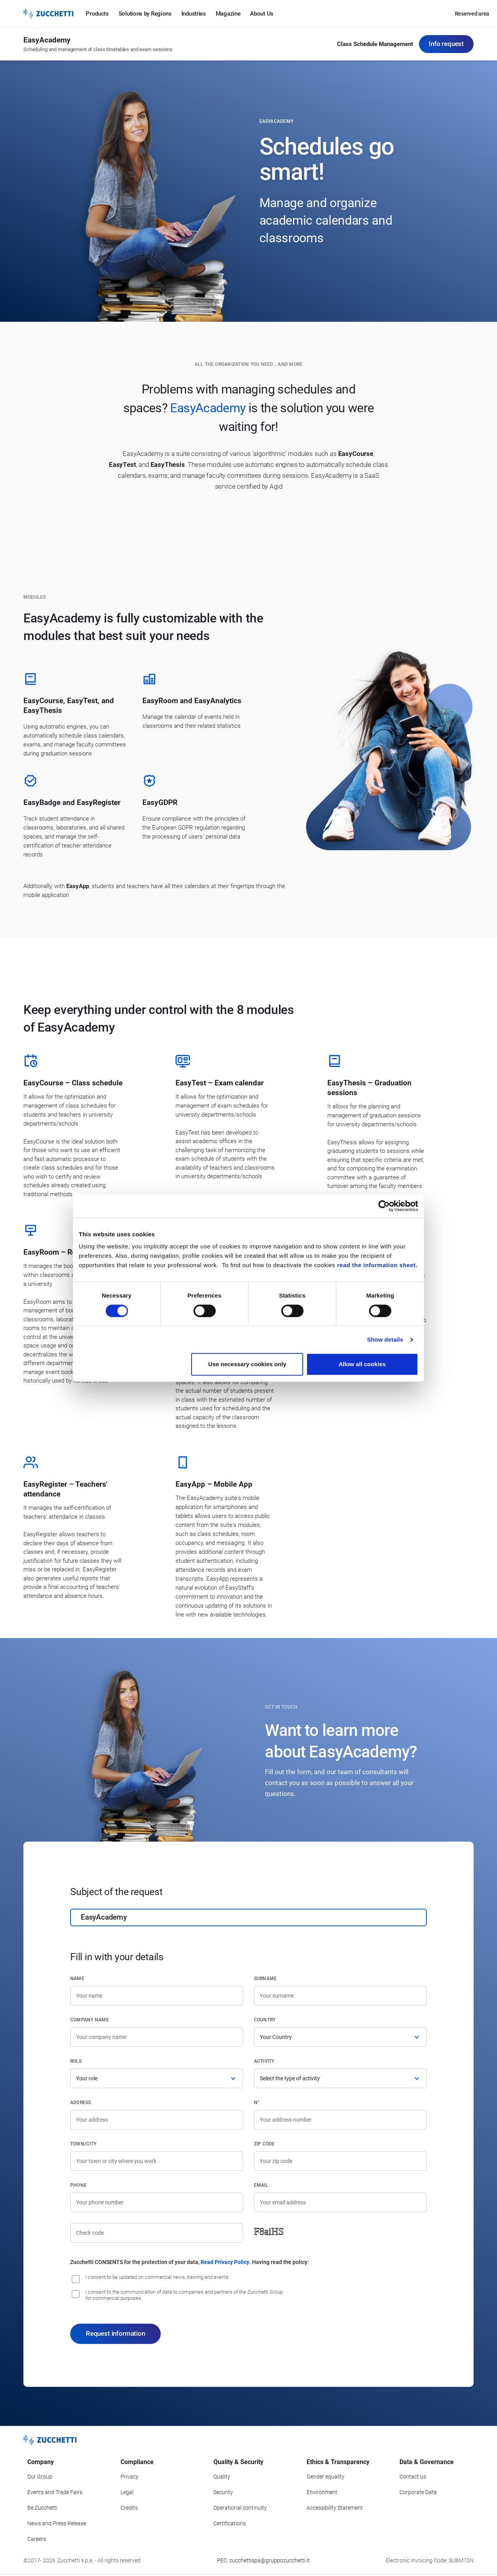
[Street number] (340, 2119)
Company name (89, 2020)
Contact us (412, 2476)
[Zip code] (340, 2161)
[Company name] (156, 2037)
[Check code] (156, 2233)
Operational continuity (240, 2508)
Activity (264, 2061)
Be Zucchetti (42, 2508)
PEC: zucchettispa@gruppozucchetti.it (263, 2560)
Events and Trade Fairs (54, 2492)
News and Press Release (56, 2523)
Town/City (83, 2144)
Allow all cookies (362, 1364)
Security (223, 2492)
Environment (322, 2492)
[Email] (340, 2202)
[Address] (156, 2119)
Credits (129, 2508)
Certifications (229, 2523)
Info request (446, 44)
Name (77, 1978)
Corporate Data (418, 2492)
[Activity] (340, 2078)
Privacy (129, 2476)
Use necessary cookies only (247, 1364)
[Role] (156, 2078)
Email (261, 2185)
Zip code (264, 2144)
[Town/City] (156, 2161)
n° (256, 2102)
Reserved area (472, 14)
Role (76, 2061)
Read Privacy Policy (225, 2262)
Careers (36, 2539)
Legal (127, 2492)
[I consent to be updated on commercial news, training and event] (76, 2279)
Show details (385, 1339)
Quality (221, 2476)
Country (265, 2020)
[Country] (340, 2037)
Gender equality (325, 2476)
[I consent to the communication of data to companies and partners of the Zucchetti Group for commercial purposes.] (76, 2294)
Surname (265, 1978)
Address (80, 2102)
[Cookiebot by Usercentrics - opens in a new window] (384, 1206)
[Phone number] (156, 2202)
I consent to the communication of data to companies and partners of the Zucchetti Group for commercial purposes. (184, 2295)
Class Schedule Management (375, 44)
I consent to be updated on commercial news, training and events (157, 2277)
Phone (78, 2185)
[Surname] (340, 1995)
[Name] (156, 1995)
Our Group (39, 2476)
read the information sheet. (377, 1265)
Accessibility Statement (335, 2508)
